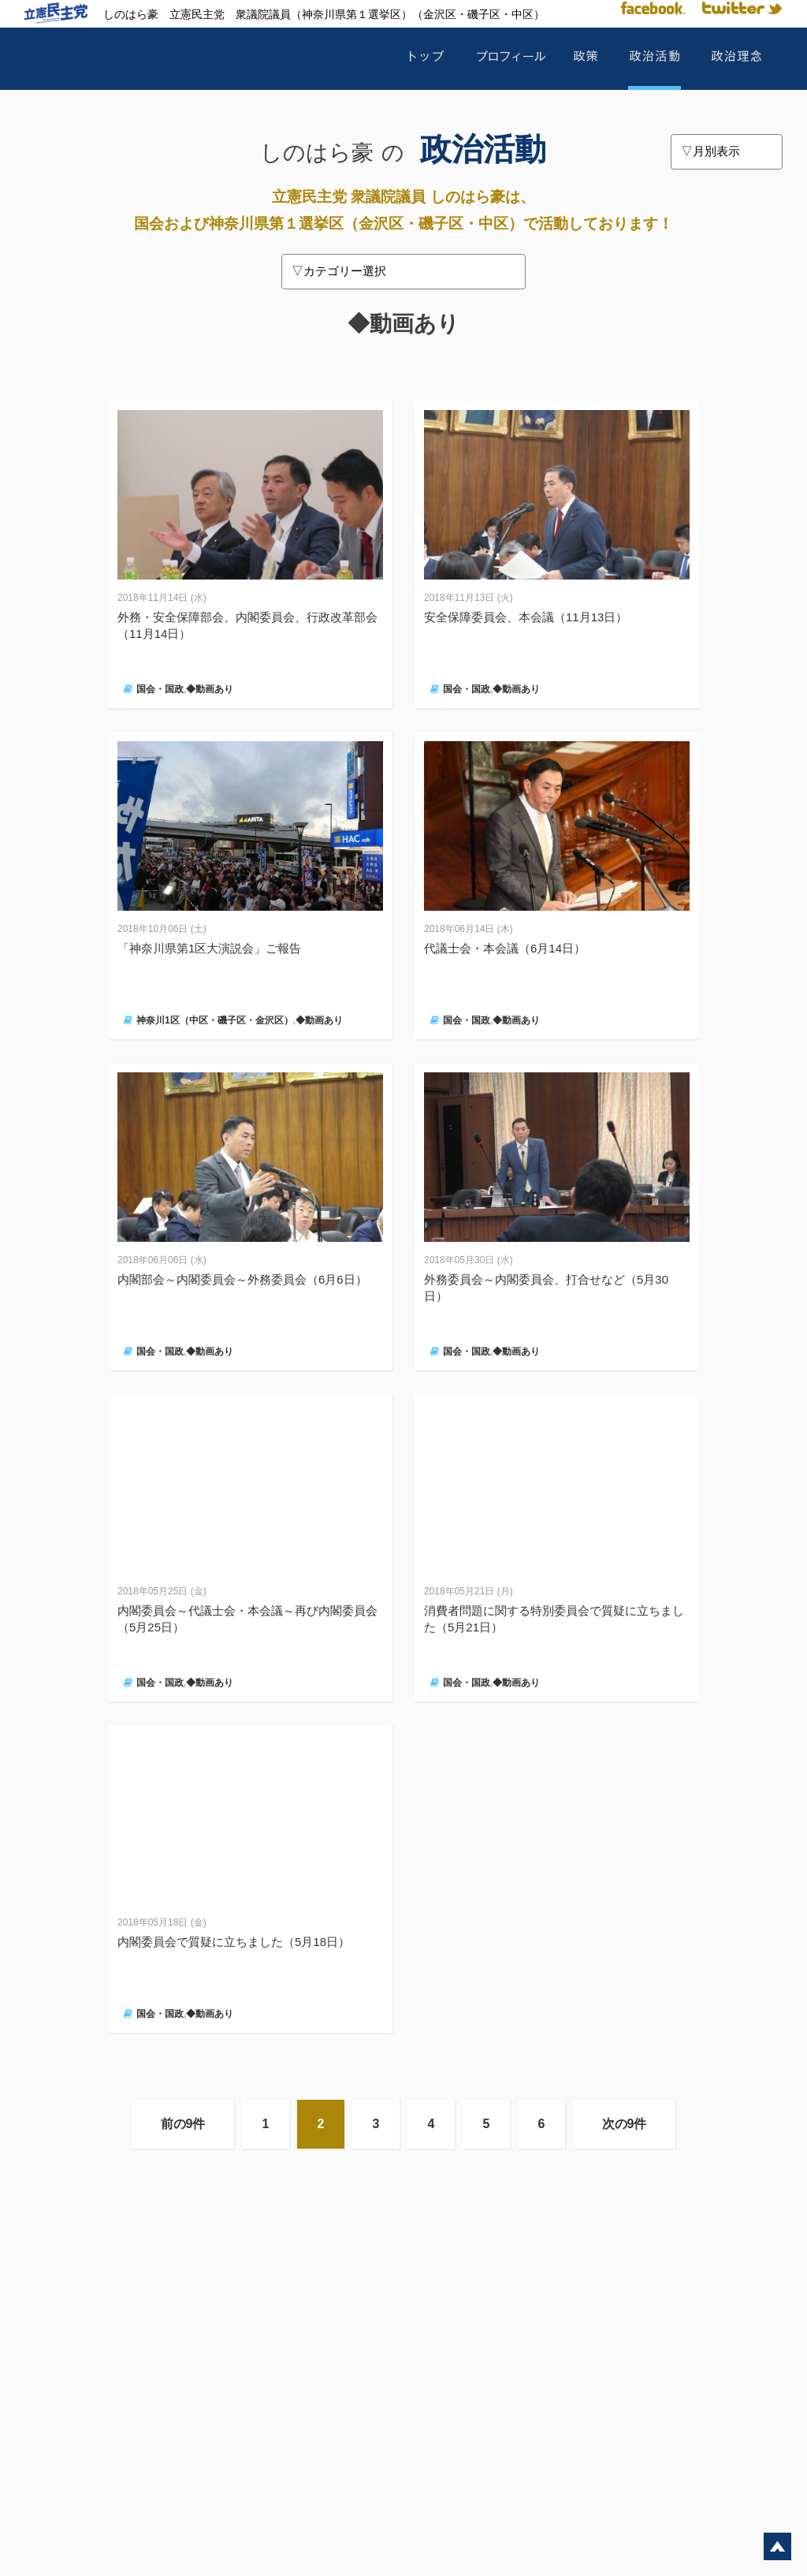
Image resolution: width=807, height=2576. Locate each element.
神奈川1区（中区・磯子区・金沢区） (214, 1020)
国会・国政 (160, 689)
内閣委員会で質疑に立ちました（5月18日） (233, 1941)
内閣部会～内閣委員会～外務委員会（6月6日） (242, 1279)
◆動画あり (209, 689)
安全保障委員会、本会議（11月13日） (525, 617)
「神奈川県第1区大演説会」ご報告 (209, 948)
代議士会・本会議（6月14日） (505, 948)
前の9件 (183, 2124)
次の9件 (624, 2124)
